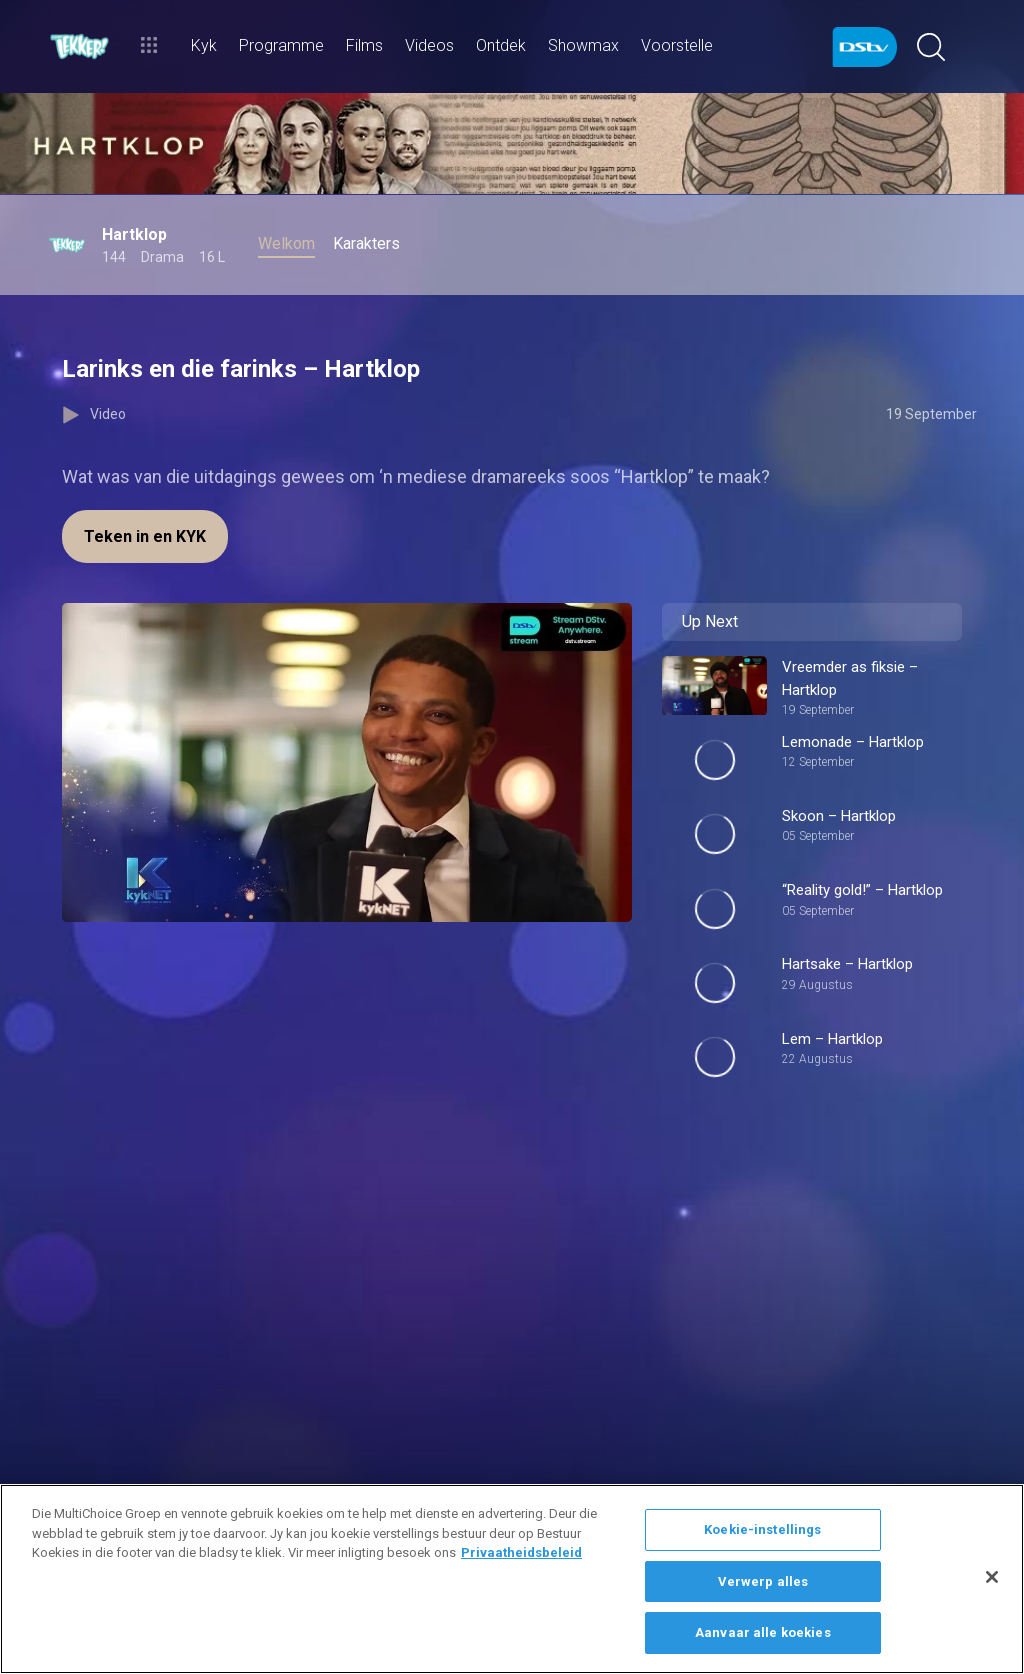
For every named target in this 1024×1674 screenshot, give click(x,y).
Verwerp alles (763, 1581)
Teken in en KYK (145, 536)
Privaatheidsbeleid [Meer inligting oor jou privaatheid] (521, 1552)
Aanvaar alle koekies (763, 1632)
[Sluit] (992, 1577)
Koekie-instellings (762, 1529)
